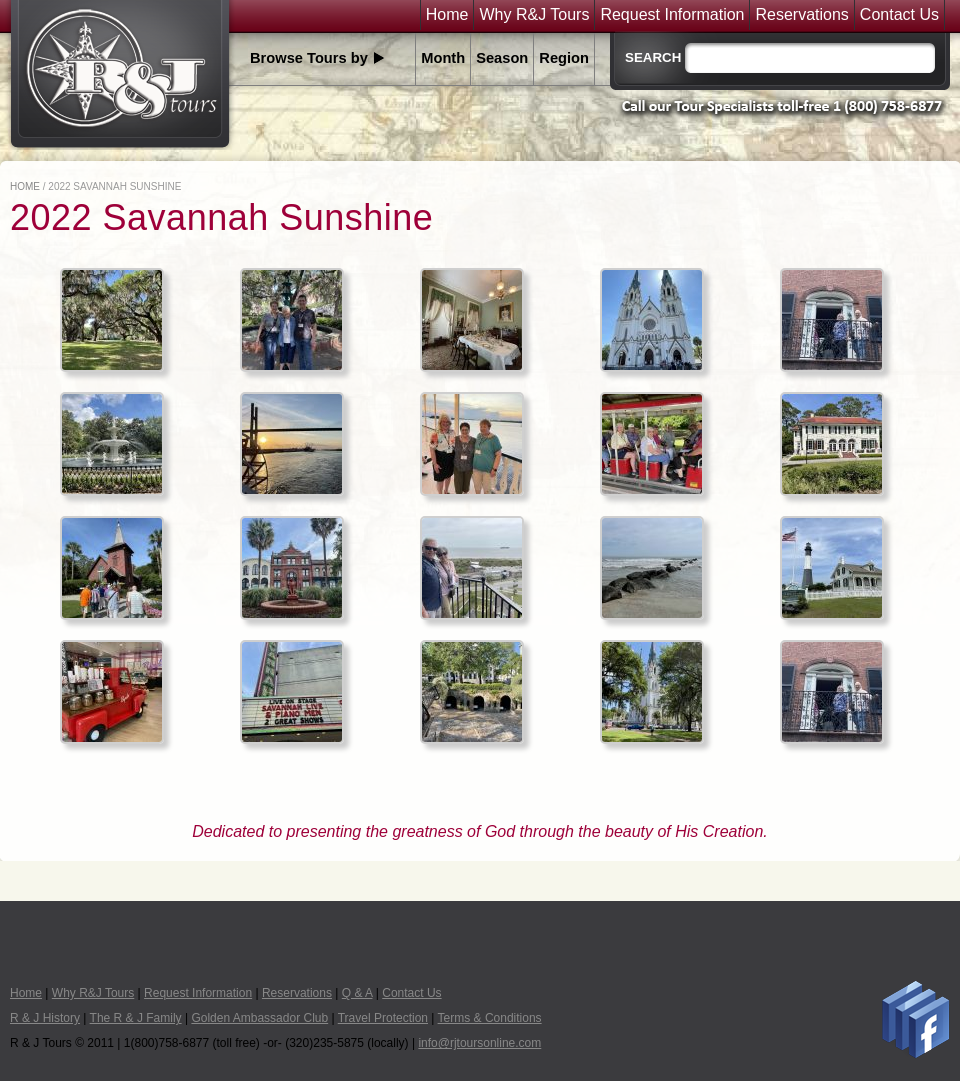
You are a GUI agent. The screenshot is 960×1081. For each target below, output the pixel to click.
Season (502, 58)
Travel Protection (383, 1018)
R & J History (45, 1018)
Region (564, 58)
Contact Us (899, 15)
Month (443, 58)
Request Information (672, 15)
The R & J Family (136, 1018)
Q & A (357, 993)
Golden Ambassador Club (259, 1018)
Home (447, 15)
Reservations (801, 15)
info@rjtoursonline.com (479, 1043)
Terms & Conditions (490, 1018)
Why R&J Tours (534, 15)
